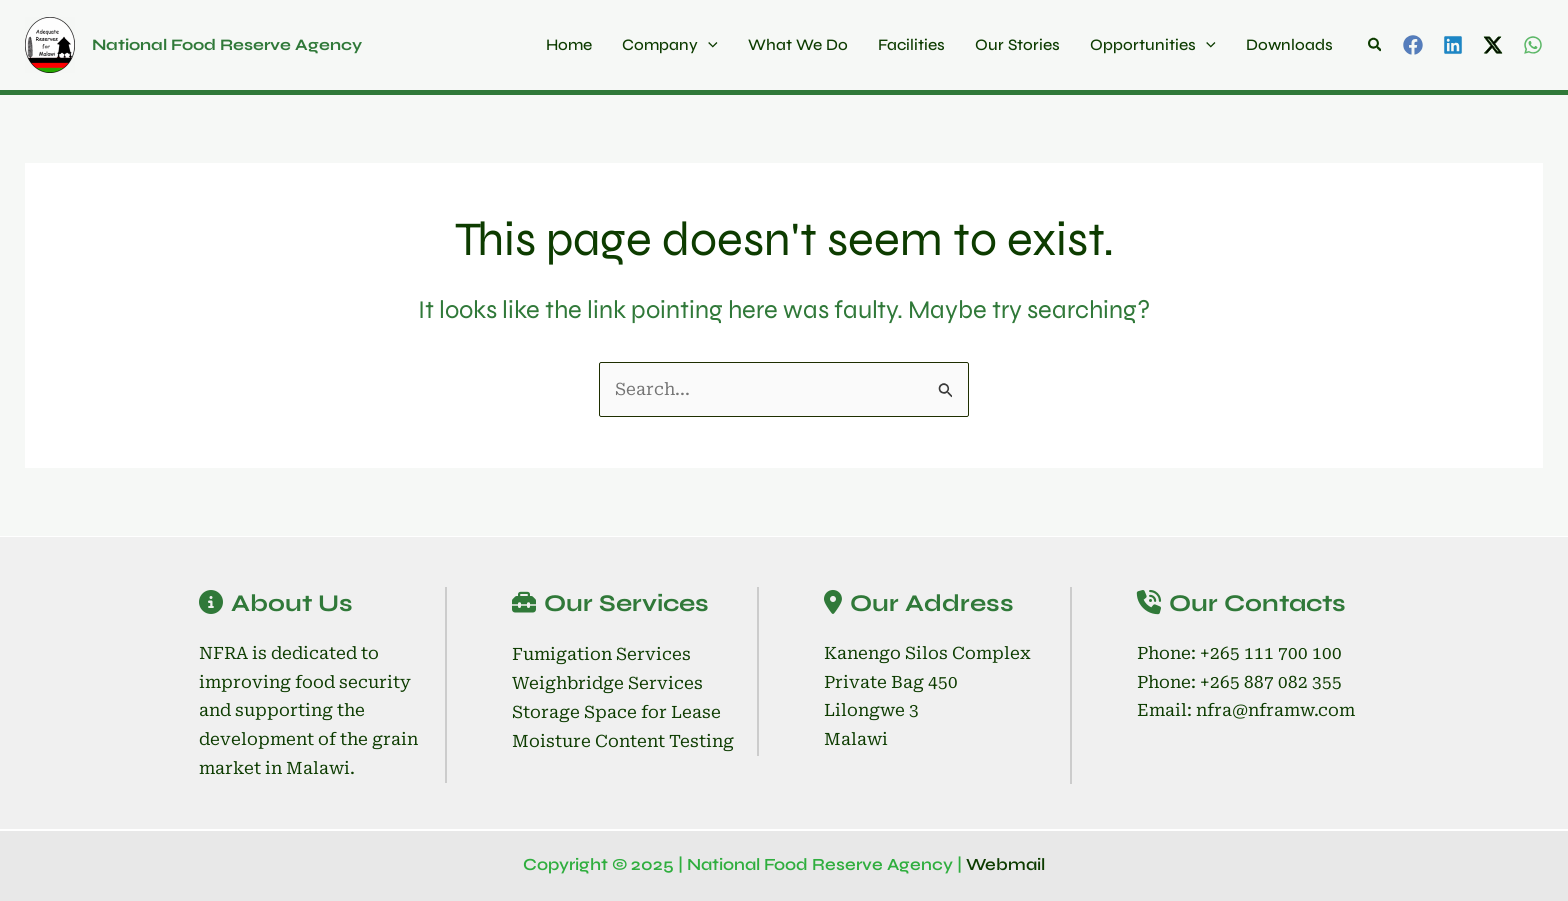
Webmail (1005, 864)
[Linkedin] (1453, 45)
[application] (708, 45)
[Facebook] (1413, 45)
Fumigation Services (601, 654)
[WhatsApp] (1533, 45)
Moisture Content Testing (623, 741)
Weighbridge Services (607, 683)
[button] (1376, 45)
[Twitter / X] (1493, 45)
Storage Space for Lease (616, 712)
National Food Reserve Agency (227, 44)
